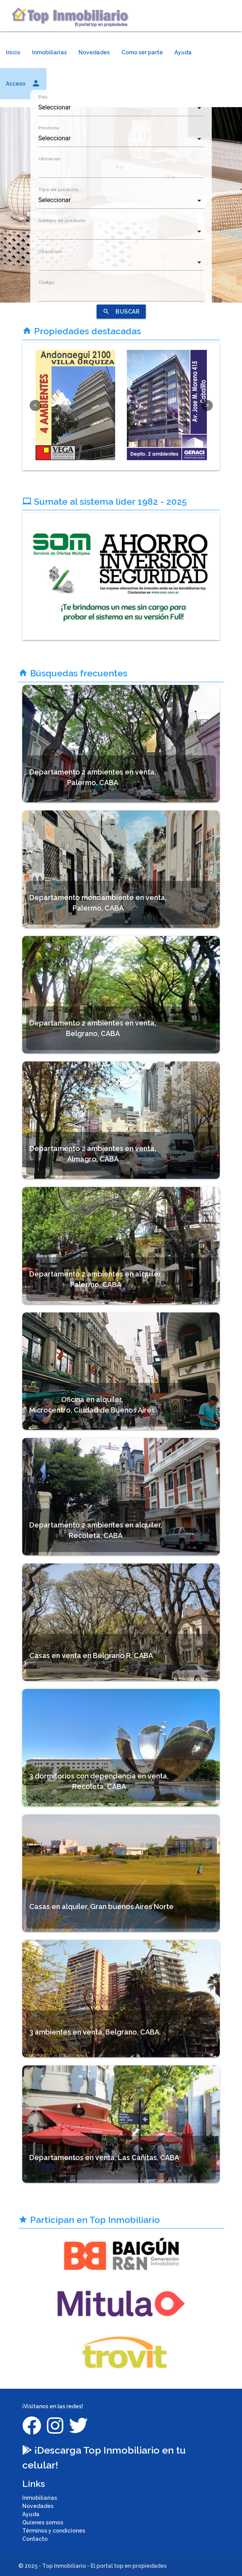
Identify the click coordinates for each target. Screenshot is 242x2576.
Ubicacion (49, 158)
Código (46, 282)
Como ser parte (142, 52)
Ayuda (183, 52)
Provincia (48, 128)
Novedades (94, 52)
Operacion (50, 251)
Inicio (13, 52)
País (43, 97)
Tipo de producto (58, 189)
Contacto (35, 2539)
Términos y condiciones (53, 2531)
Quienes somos (42, 2522)
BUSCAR (121, 312)
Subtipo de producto (62, 220)
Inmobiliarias (49, 52)
